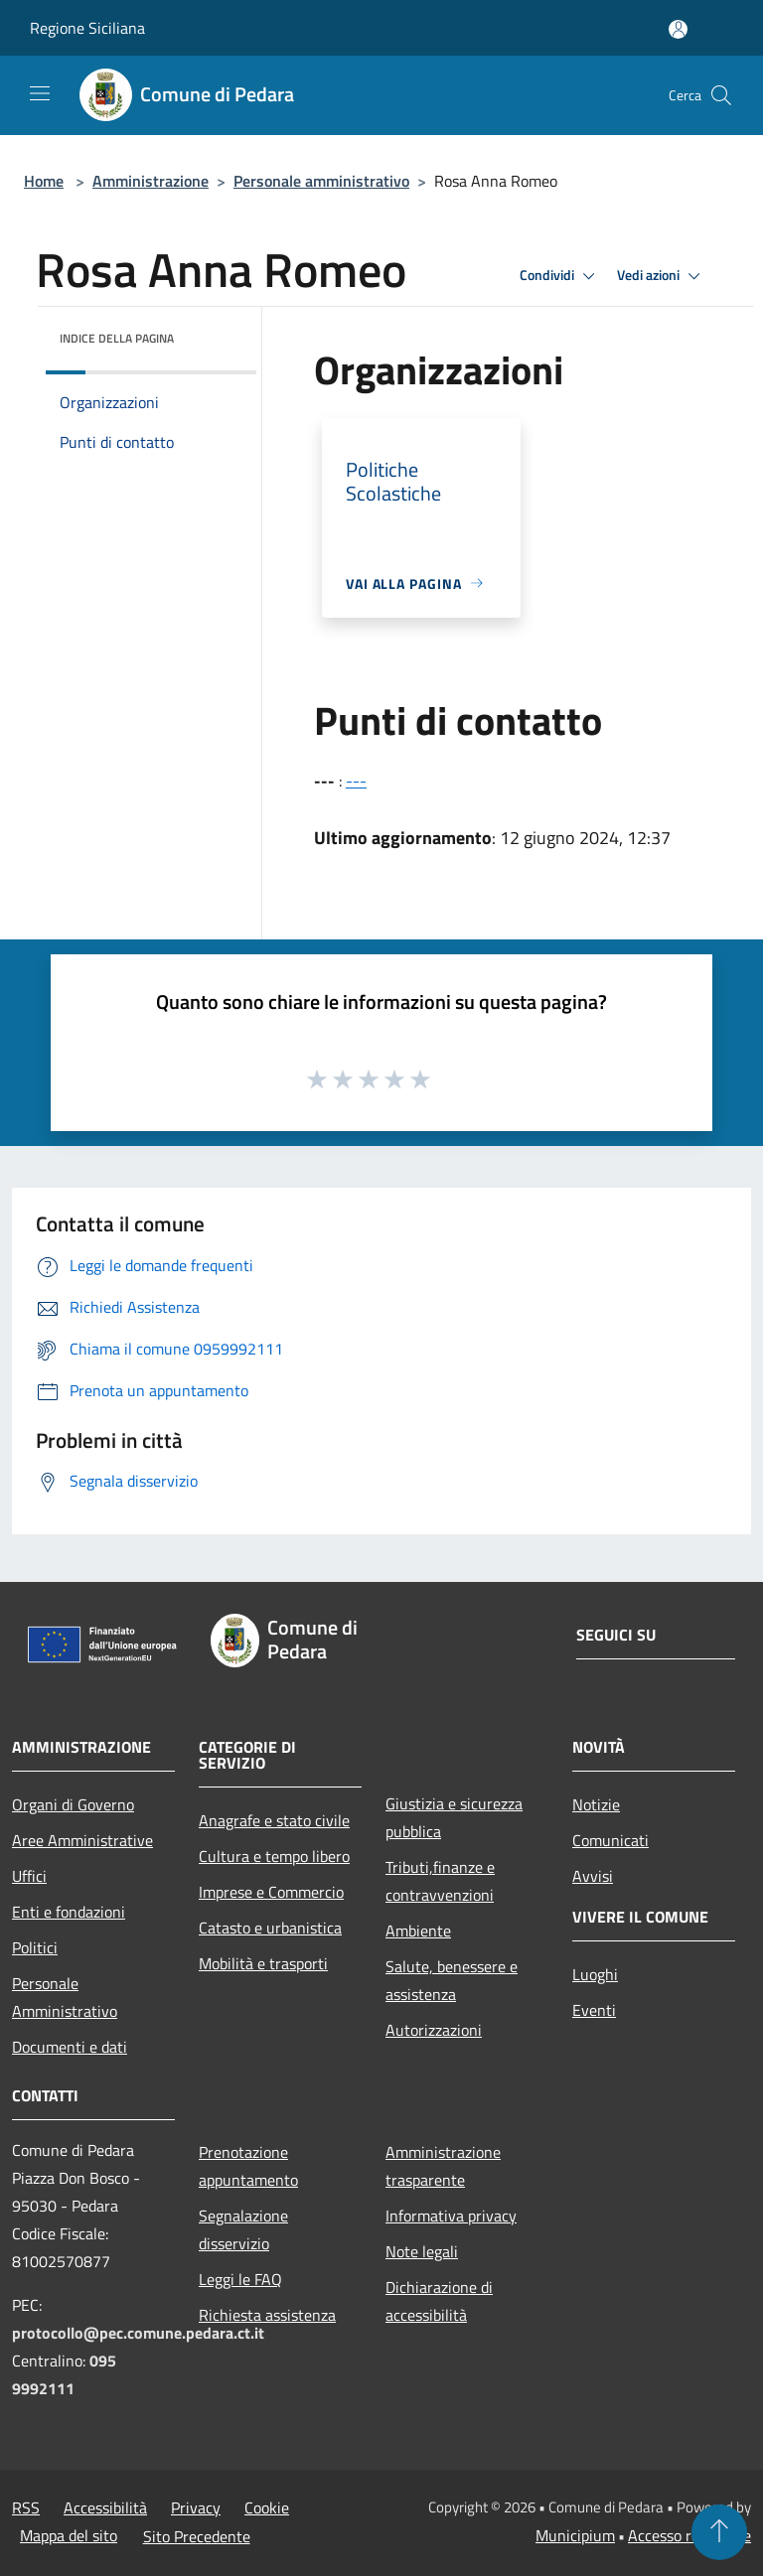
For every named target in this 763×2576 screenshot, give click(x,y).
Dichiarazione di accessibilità (439, 2301)
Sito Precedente (196, 2536)
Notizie (596, 1804)
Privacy (196, 2507)
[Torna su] (719, 2532)
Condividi (560, 276)
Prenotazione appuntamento (248, 2166)
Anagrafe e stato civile (274, 1820)
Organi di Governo (73, 1804)
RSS (26, 2507)
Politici (35, 1947)
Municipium (575, 2535)
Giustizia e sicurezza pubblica (454, 1817)
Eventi (594, 2010)
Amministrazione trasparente (443, 2166)
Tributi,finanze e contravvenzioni (440, 1881)
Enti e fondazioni (68, 1912)
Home (44, 181)
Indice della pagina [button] (117, 338)
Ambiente (418, 1930)
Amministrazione (150, 181)
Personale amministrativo (321, 181)
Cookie (266, 2507)
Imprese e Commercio (271, 1892)
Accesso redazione (689, 2535)
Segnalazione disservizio (243, 2229)
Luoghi (595, 1974)
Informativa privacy (451, 2215)
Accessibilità (105, 2507)
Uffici (29, 1876)
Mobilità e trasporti (263, 1963)
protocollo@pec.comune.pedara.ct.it (138, 2333)
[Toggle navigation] (40, 93)
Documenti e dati (69, 2047)
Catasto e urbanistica (270, 1927)
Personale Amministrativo (64, 1997)
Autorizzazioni (433, 2030)
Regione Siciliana (87, 28)
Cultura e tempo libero (274, 1856)
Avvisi (592, 1876)
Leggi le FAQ (240, 2279)
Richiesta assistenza (267, 2315)
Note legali (421, 2251)
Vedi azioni (661, 276)
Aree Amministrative (82, 1840)
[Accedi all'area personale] (678, 29)
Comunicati (610, 1840)
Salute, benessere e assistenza (451, 1980)
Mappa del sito (68, 2535)
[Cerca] (721, 95)
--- (356, 780)
